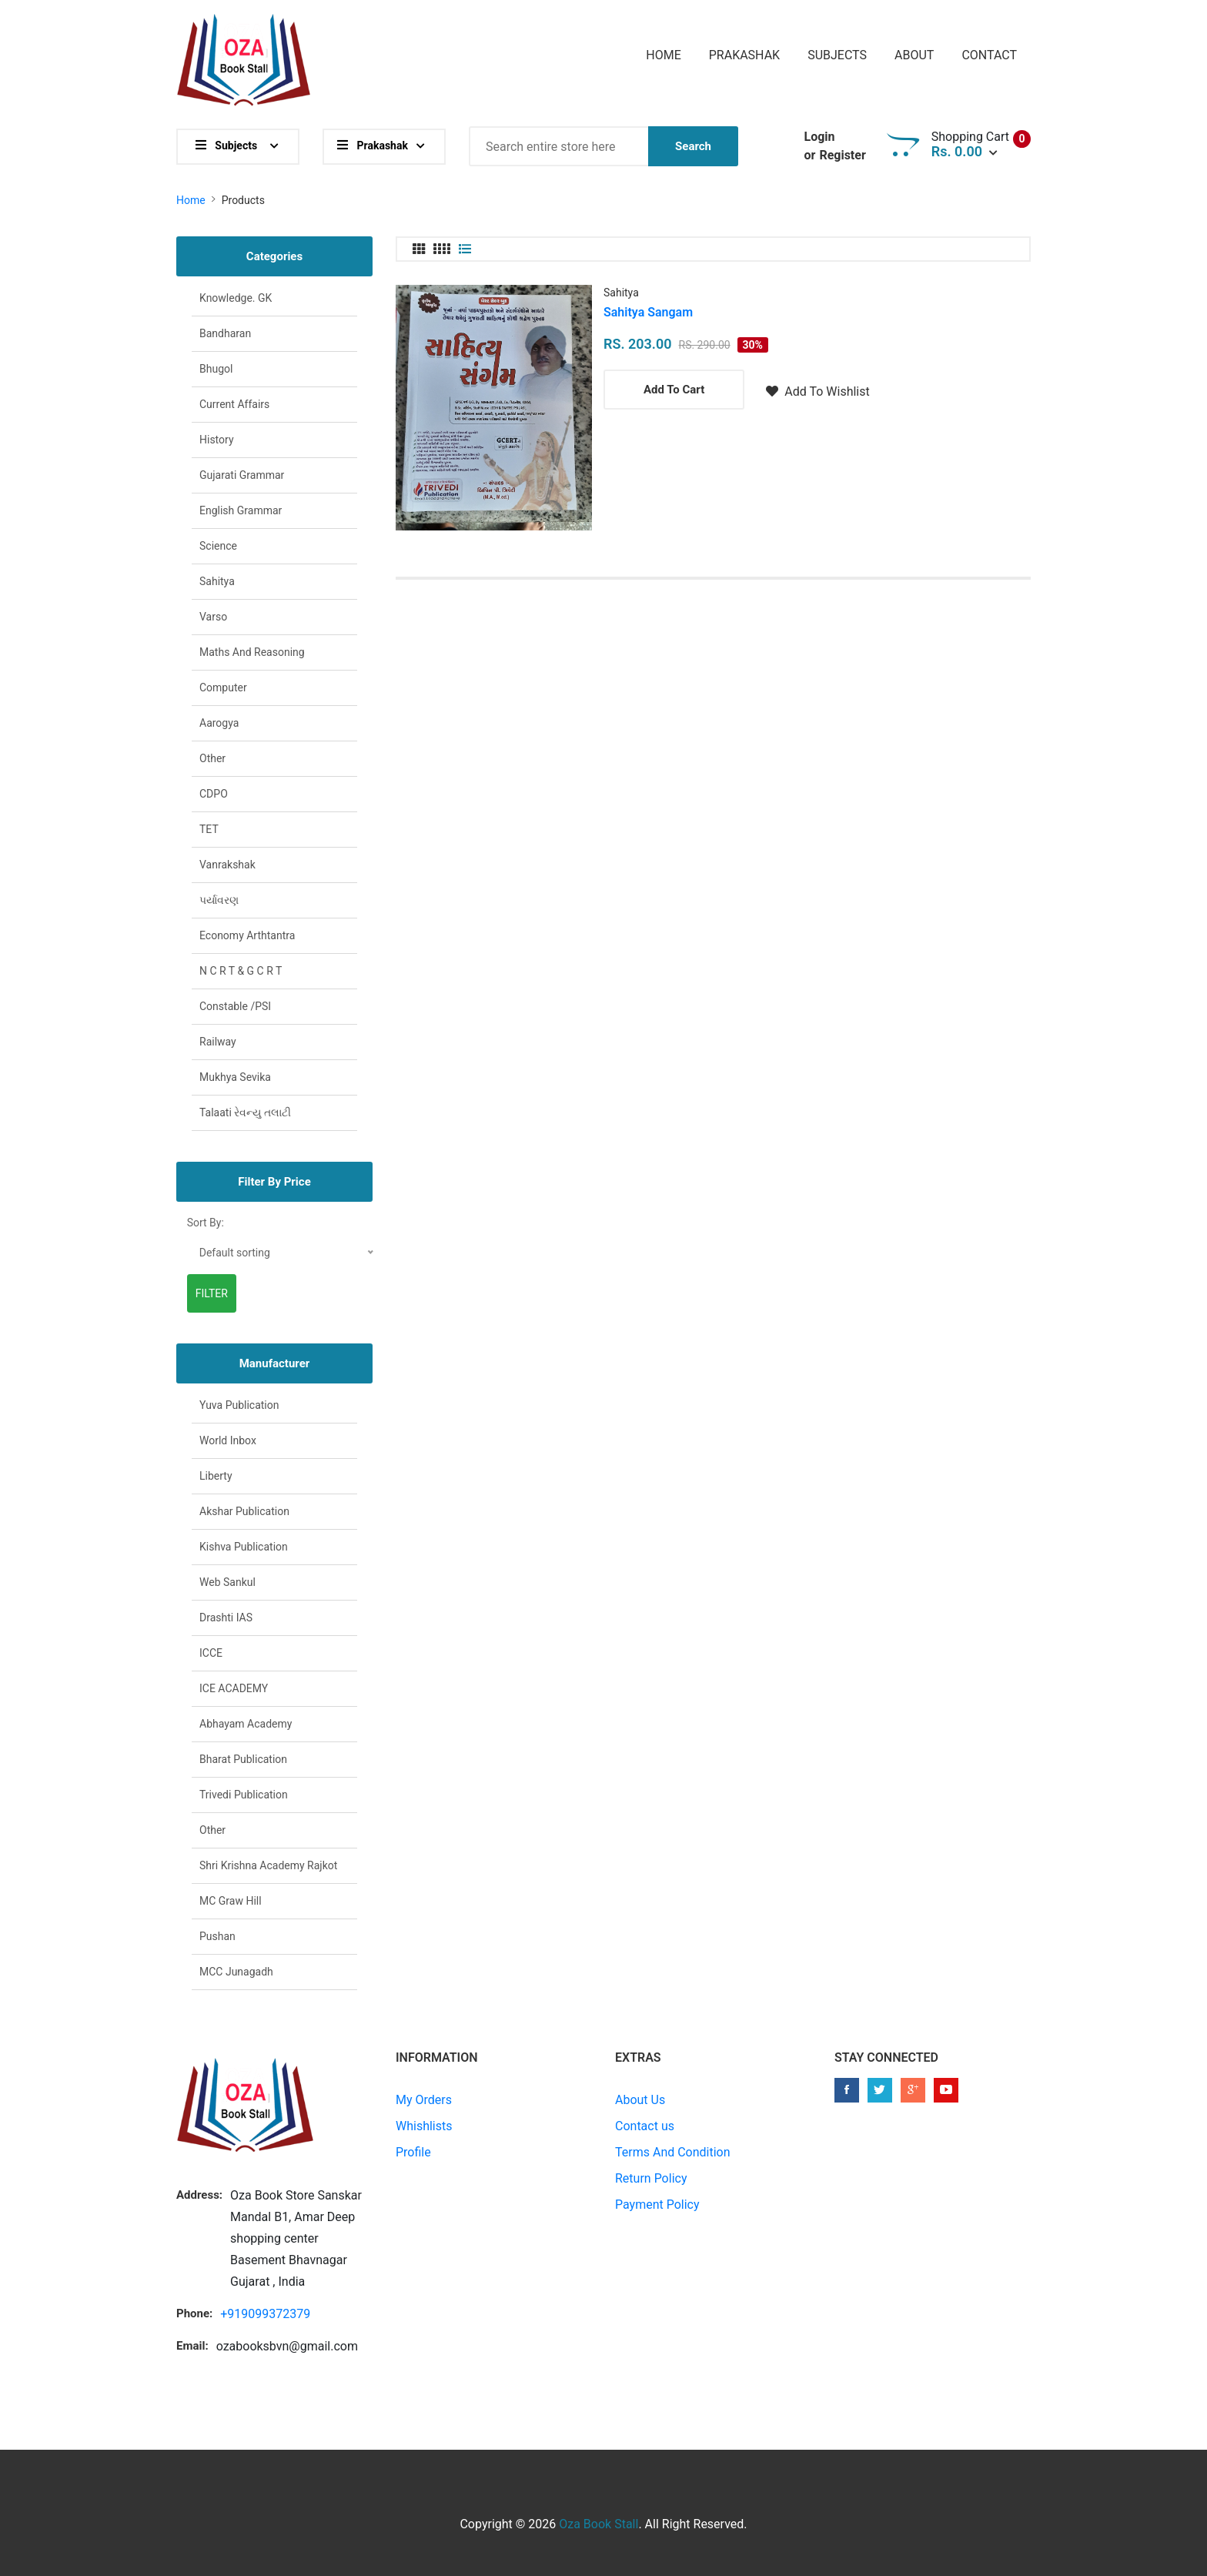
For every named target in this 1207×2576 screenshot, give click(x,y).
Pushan (217, 1936)
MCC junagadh (236, 1971)
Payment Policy (657, 2204)
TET (209, 829)
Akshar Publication (244, 1511)
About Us (640, 2100)
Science (218, 546)
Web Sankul (227, 1582)
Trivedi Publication (243, 1794)
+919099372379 (265, 2314)
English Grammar (240, 510)
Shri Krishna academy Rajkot (268, 1865)
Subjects (837, 55)
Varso (213, 617)
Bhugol (215, 369)
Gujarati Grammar (241, 475)
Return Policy (651, 2178)
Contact (989, 55)
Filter (212, 1293)
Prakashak (744, 55)
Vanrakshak (227, 864)
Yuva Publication (239, 1405)
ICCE (210, 1653)
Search (693, 146)
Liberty (215, 1476)
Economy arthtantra (247, 935)
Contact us (644, 2126)
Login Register (834, 147)
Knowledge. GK (235, 298)
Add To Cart (674, 389)
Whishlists (424, 2126)
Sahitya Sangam (648, 312)
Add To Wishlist (817, 391)
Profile (413, 2152)
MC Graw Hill (230, 1901)
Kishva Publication (243, 1547)
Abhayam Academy (245, 1724)
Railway (217, 1041)
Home (663, 55)
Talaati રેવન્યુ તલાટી (245, 1112)
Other (212, 758)
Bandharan (225, 333)
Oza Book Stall (598, 2524)
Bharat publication (243, 1759)
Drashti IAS (225, 1617)
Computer (223, 687)
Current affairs (234, 404)
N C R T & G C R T (240, 971)
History (216, 439)
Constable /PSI (235, 1006)
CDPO (213, 794)
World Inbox (227, 1440)
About (914, 55)
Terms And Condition (673, 2152)
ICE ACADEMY (233, 1688)
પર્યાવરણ (219, 900)
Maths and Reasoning (252, 652)
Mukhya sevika (235, 1077)
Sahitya (621, 292)
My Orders (424, 2100)
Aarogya (219, 723)
